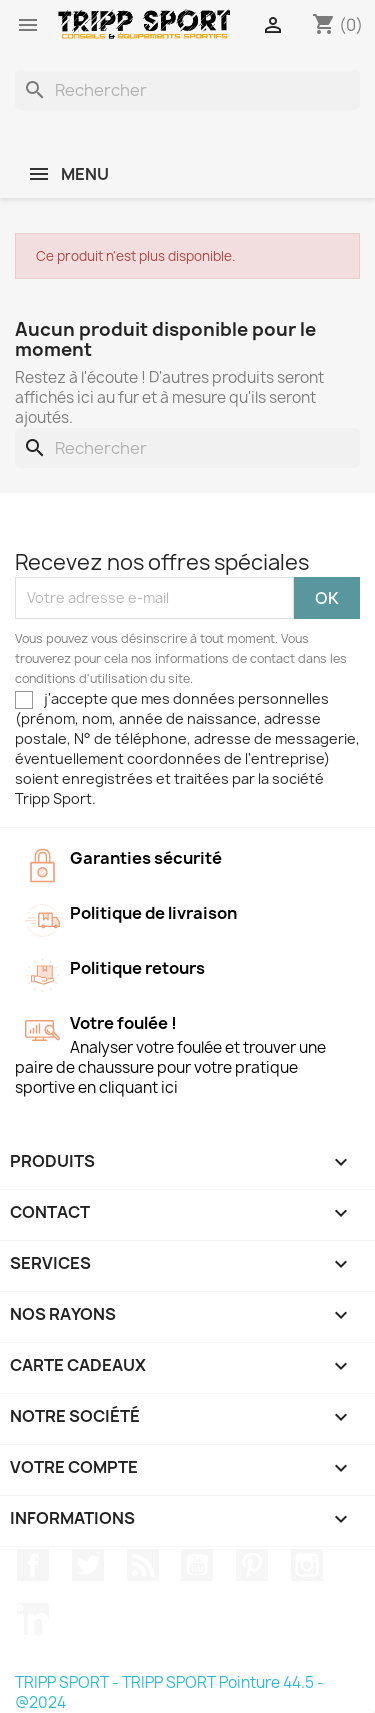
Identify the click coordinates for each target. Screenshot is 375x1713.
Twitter (88, 1565)
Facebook (33, 1565)
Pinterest (252, 1565)
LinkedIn (33, 1619)
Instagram (307, 1565)
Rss (143, 1565)
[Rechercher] (187, 90)
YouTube (197, 1565)
